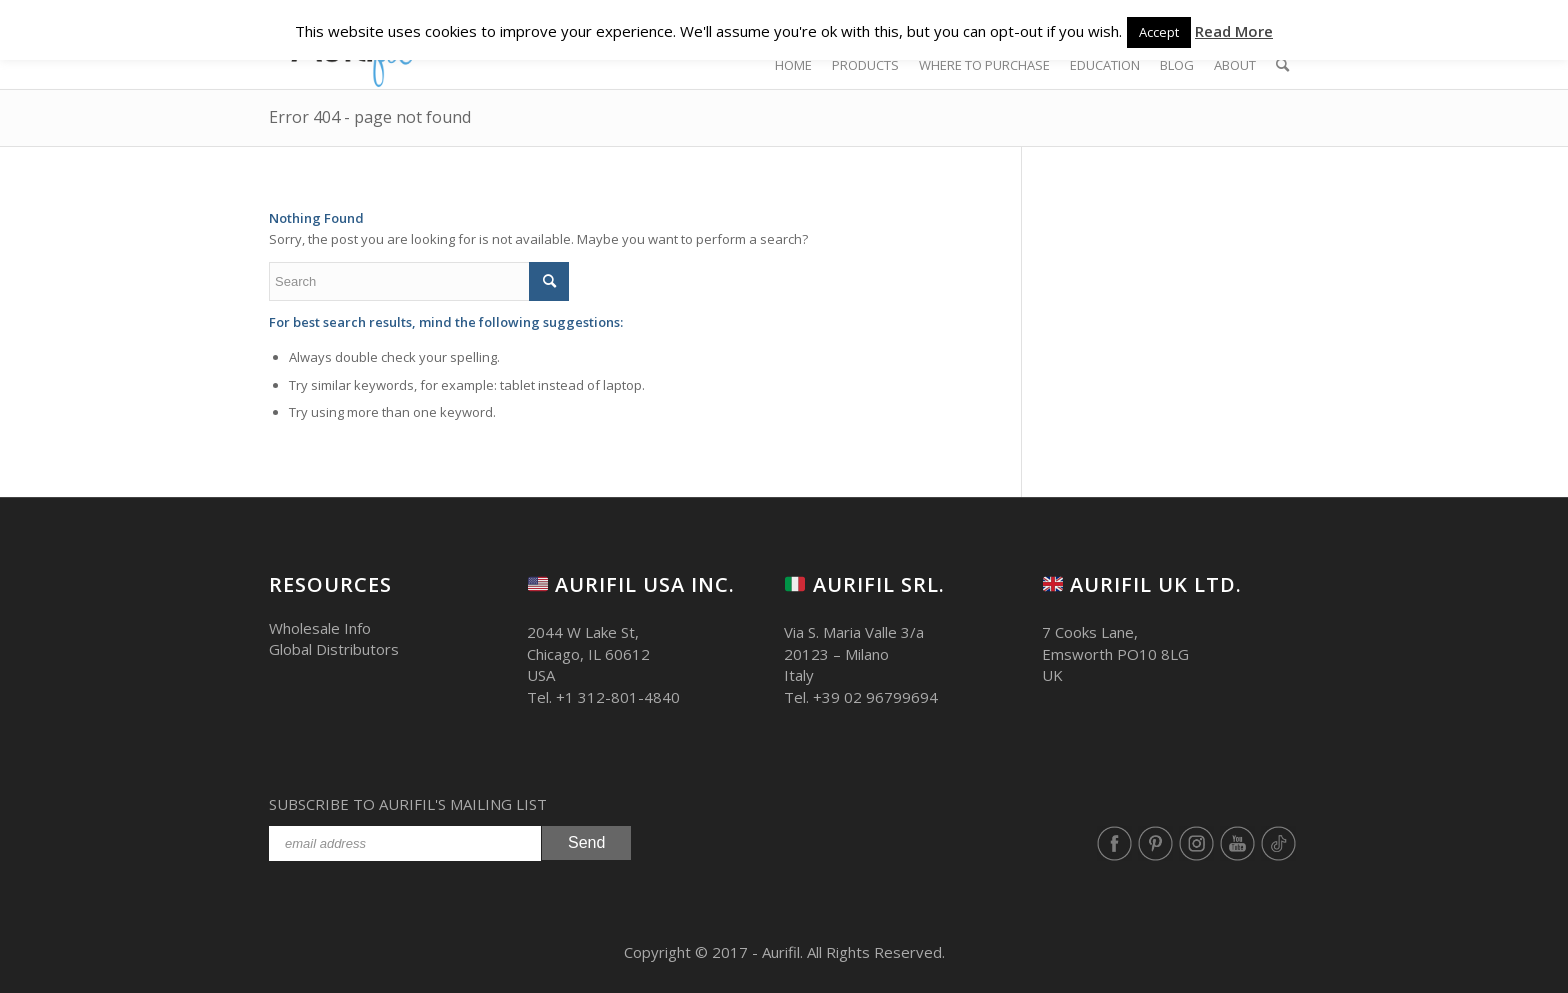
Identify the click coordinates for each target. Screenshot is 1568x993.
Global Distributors (334, 649)
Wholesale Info (320, 628)
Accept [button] (1159, 32)
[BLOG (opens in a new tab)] (1177, 65)
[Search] (1282, 65)
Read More (1234, 31)
